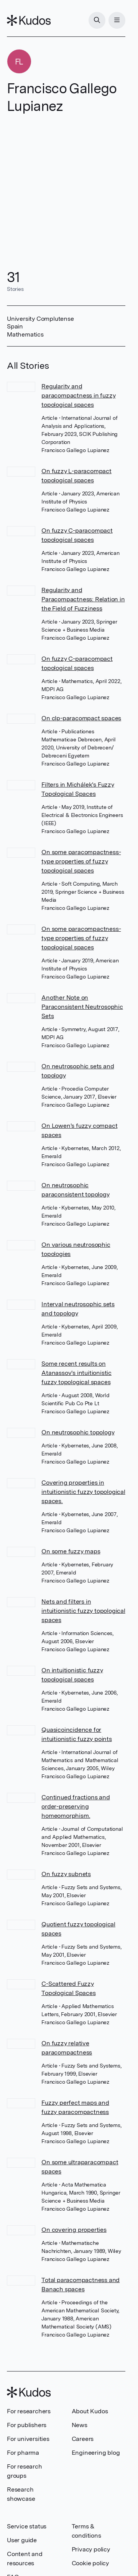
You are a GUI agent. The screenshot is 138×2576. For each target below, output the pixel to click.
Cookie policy (90, 2563)
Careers (83, 2438)
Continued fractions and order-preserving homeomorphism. (75, 1806)
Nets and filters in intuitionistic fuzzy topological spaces (83, 1611)
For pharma (23, 2452)
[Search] (97, 20)
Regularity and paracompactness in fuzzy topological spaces (78, 395)
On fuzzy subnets (66, 1874)
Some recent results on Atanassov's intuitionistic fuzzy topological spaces (76, 1373)
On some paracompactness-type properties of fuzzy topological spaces (81, 861)
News (79, 2425)
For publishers (26, 2425)
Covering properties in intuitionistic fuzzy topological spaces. (83, 1492)
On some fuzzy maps (70, 1551)
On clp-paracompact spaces (81, 718)
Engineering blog (96, 2452)
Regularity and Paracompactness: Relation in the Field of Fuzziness (83, 599)
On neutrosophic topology (77, 1432)
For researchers (29, 2411)
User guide (22, 2540)
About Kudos (90, 2411)
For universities (28, 2438)
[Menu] (116, 20)
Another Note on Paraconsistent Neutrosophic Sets (82, 1007)
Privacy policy (91, 2549)
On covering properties (74, 2229)
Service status (26, 2526)
